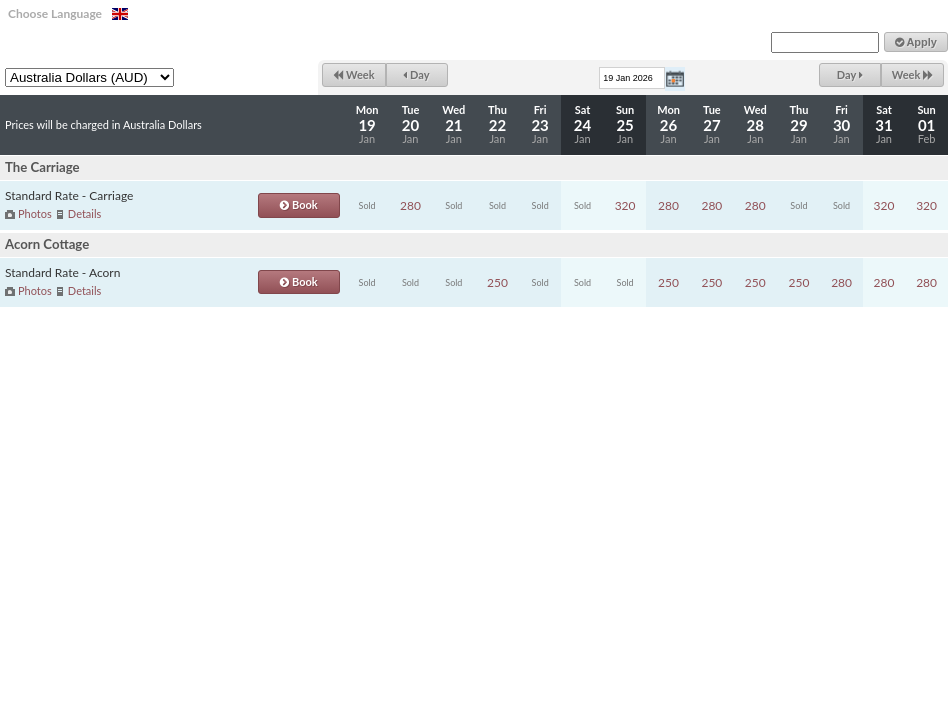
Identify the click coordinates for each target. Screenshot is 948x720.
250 (497, 282)
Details (84, 213)
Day (416, 74)
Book (298, 204)
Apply (916, 42)
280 (410, 205)
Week (353, 74)
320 (625, 205)
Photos (35, 213)
